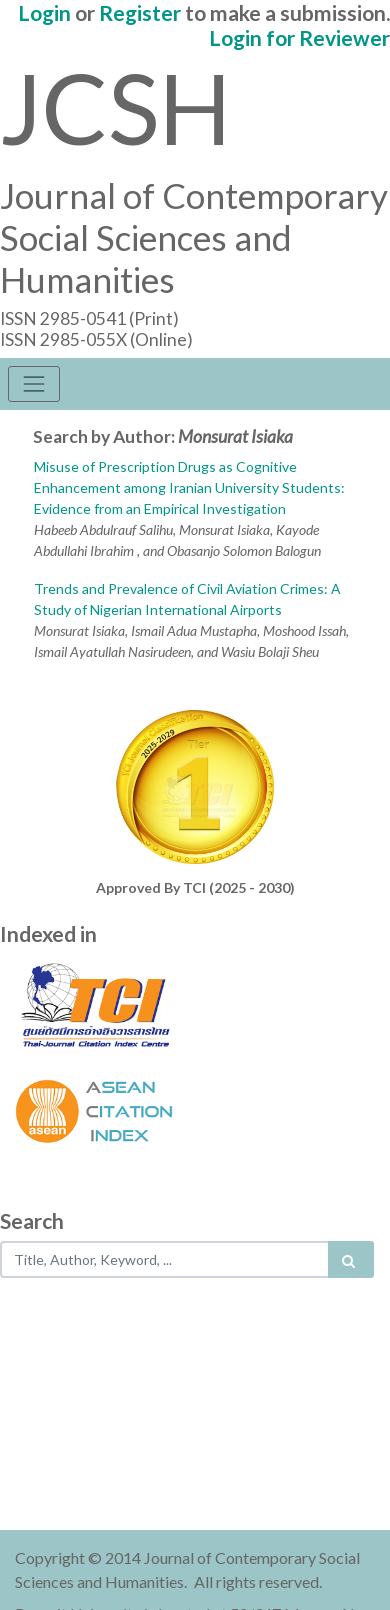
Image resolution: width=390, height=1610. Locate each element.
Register (140, 12)
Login (44, 12)
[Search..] (165, 1259)
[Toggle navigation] (34, 384)
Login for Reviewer (299, 37)
